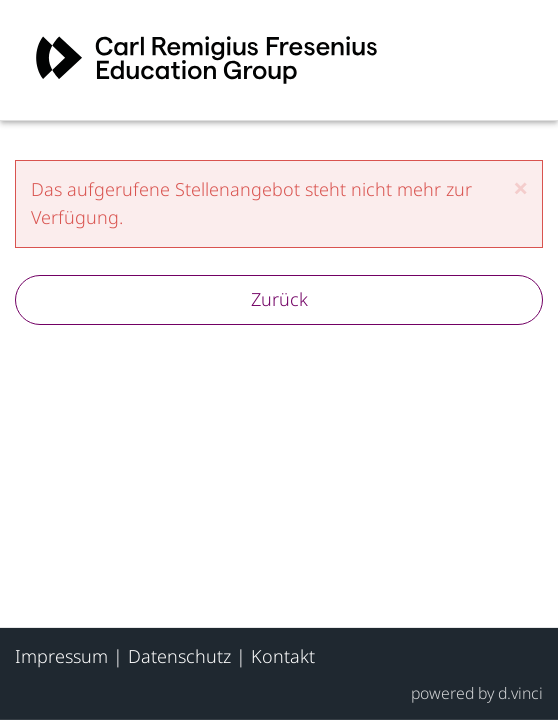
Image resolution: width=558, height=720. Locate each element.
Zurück (279, 299)
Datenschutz (179, 656)
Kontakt (283, 656)
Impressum (61, 656)
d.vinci (520, 692)
